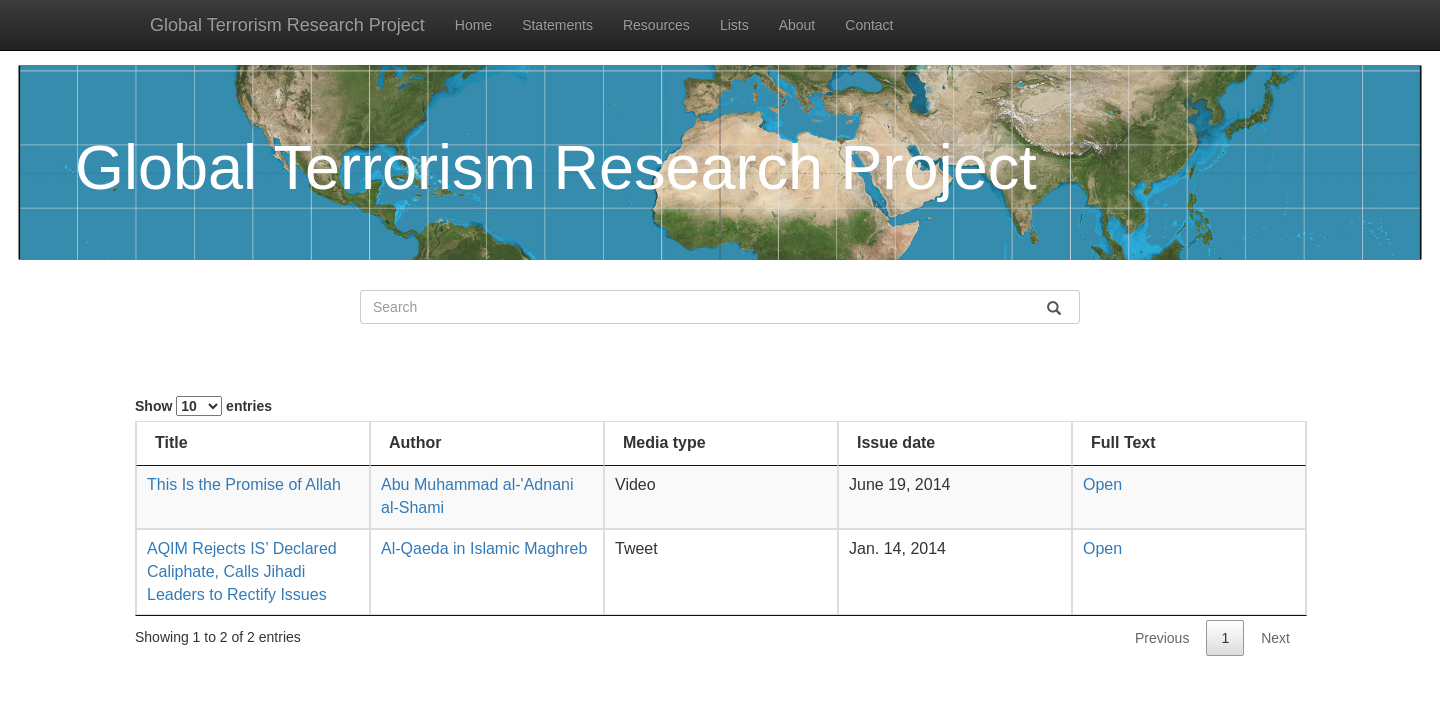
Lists (734, 25)
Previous (1162, 638)
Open (1102, 484)
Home (473, 25)
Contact (869, 25)
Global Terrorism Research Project (287, 25)
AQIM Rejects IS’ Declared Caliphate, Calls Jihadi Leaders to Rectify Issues (242, 571)
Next (1275, 638)
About (797, 25)
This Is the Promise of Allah (244, 484)
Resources (656, 25)
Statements (557, 25)
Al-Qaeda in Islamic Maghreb (484, 548)
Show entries (203, 406)
